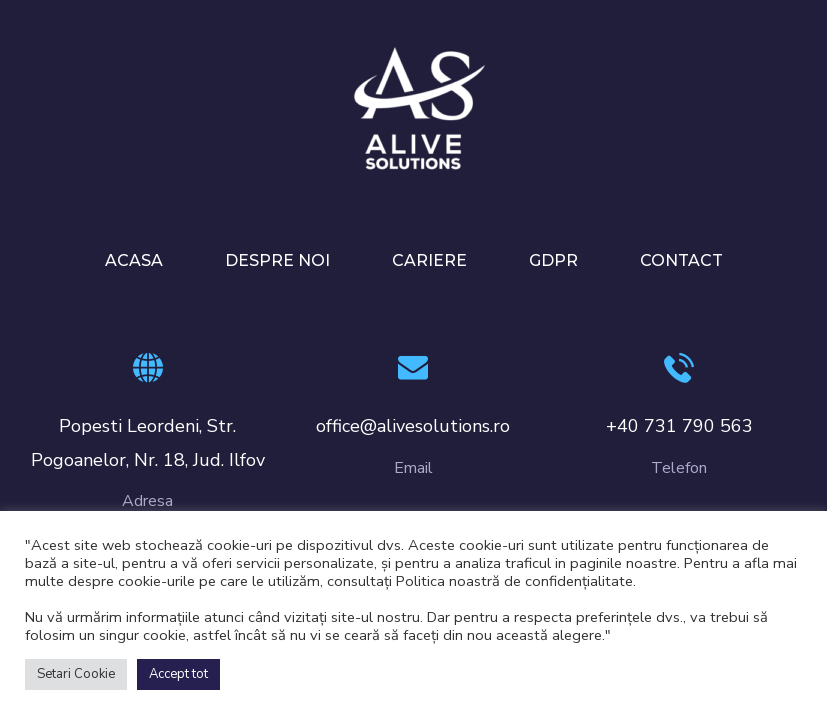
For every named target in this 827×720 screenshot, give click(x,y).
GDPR (553, 260)
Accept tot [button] (178, 674)
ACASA (134, 260)
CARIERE (429, 260)
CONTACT (681, 260)
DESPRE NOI (277, 260)
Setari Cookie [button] (76, 674)
